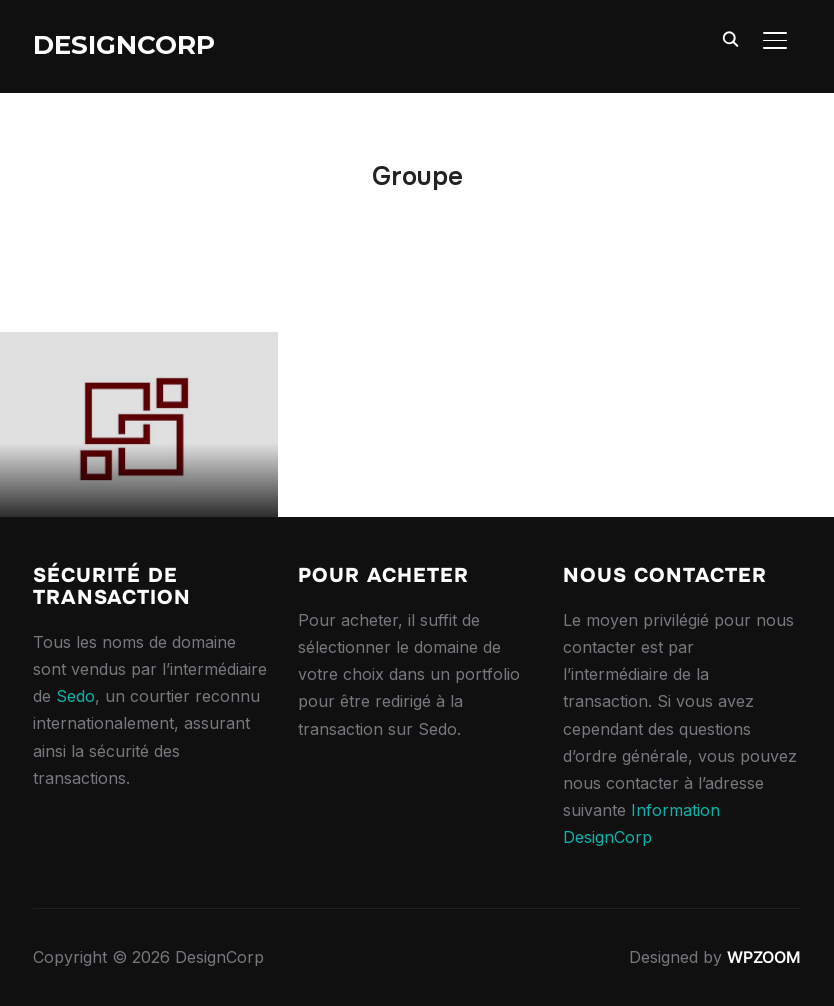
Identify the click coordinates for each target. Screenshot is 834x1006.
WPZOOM (764, 957)
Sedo (75, 696)
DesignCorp (124, 45)
